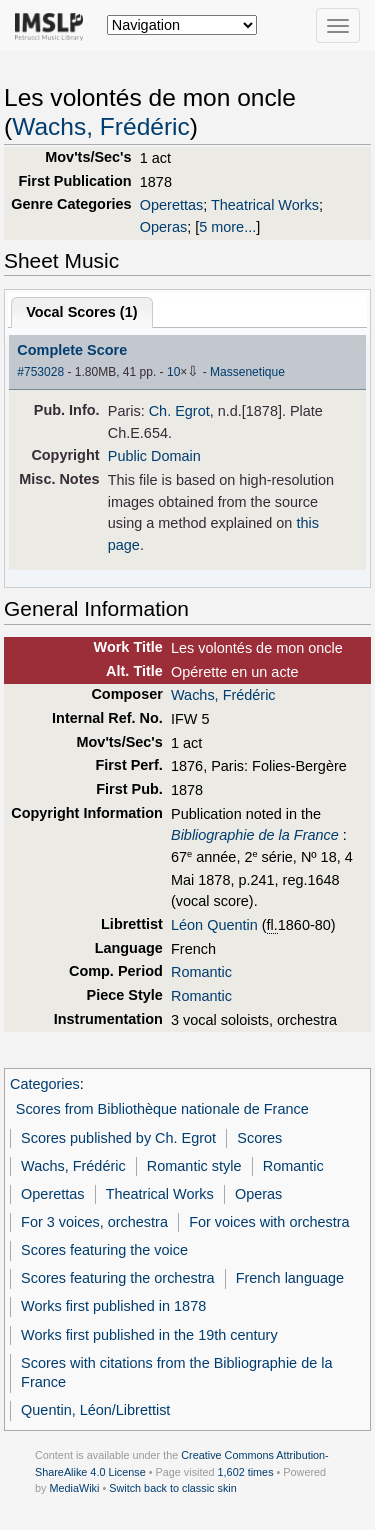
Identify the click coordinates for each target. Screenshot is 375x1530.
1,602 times (246, 1472)
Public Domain (154, 456)
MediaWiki (74, 1488)
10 (173, 372)
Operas (163, 227)
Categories (45, 1084)
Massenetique (247, 372)
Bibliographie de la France (255, 835)
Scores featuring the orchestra (117, 1278)
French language (290, 1278)
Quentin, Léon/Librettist (95, 1410)
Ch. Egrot (179, 411)
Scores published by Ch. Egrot (118, 1138)
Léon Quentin (214, 925)
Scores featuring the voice (104, 1250)
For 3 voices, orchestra (94, 1222)
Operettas (171, 205)
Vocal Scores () (81, 312)
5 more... (227, 227)
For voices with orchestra (269, 1222)
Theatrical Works (265, 205)
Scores (259, 1138)
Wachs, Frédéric (101, 126)
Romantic (201, 972)
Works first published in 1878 (113, 1306)
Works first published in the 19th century (149, 1335)
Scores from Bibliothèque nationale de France (162, 1109)
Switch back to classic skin (173, 1488)
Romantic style (194, 1166)
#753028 (40, 372)
